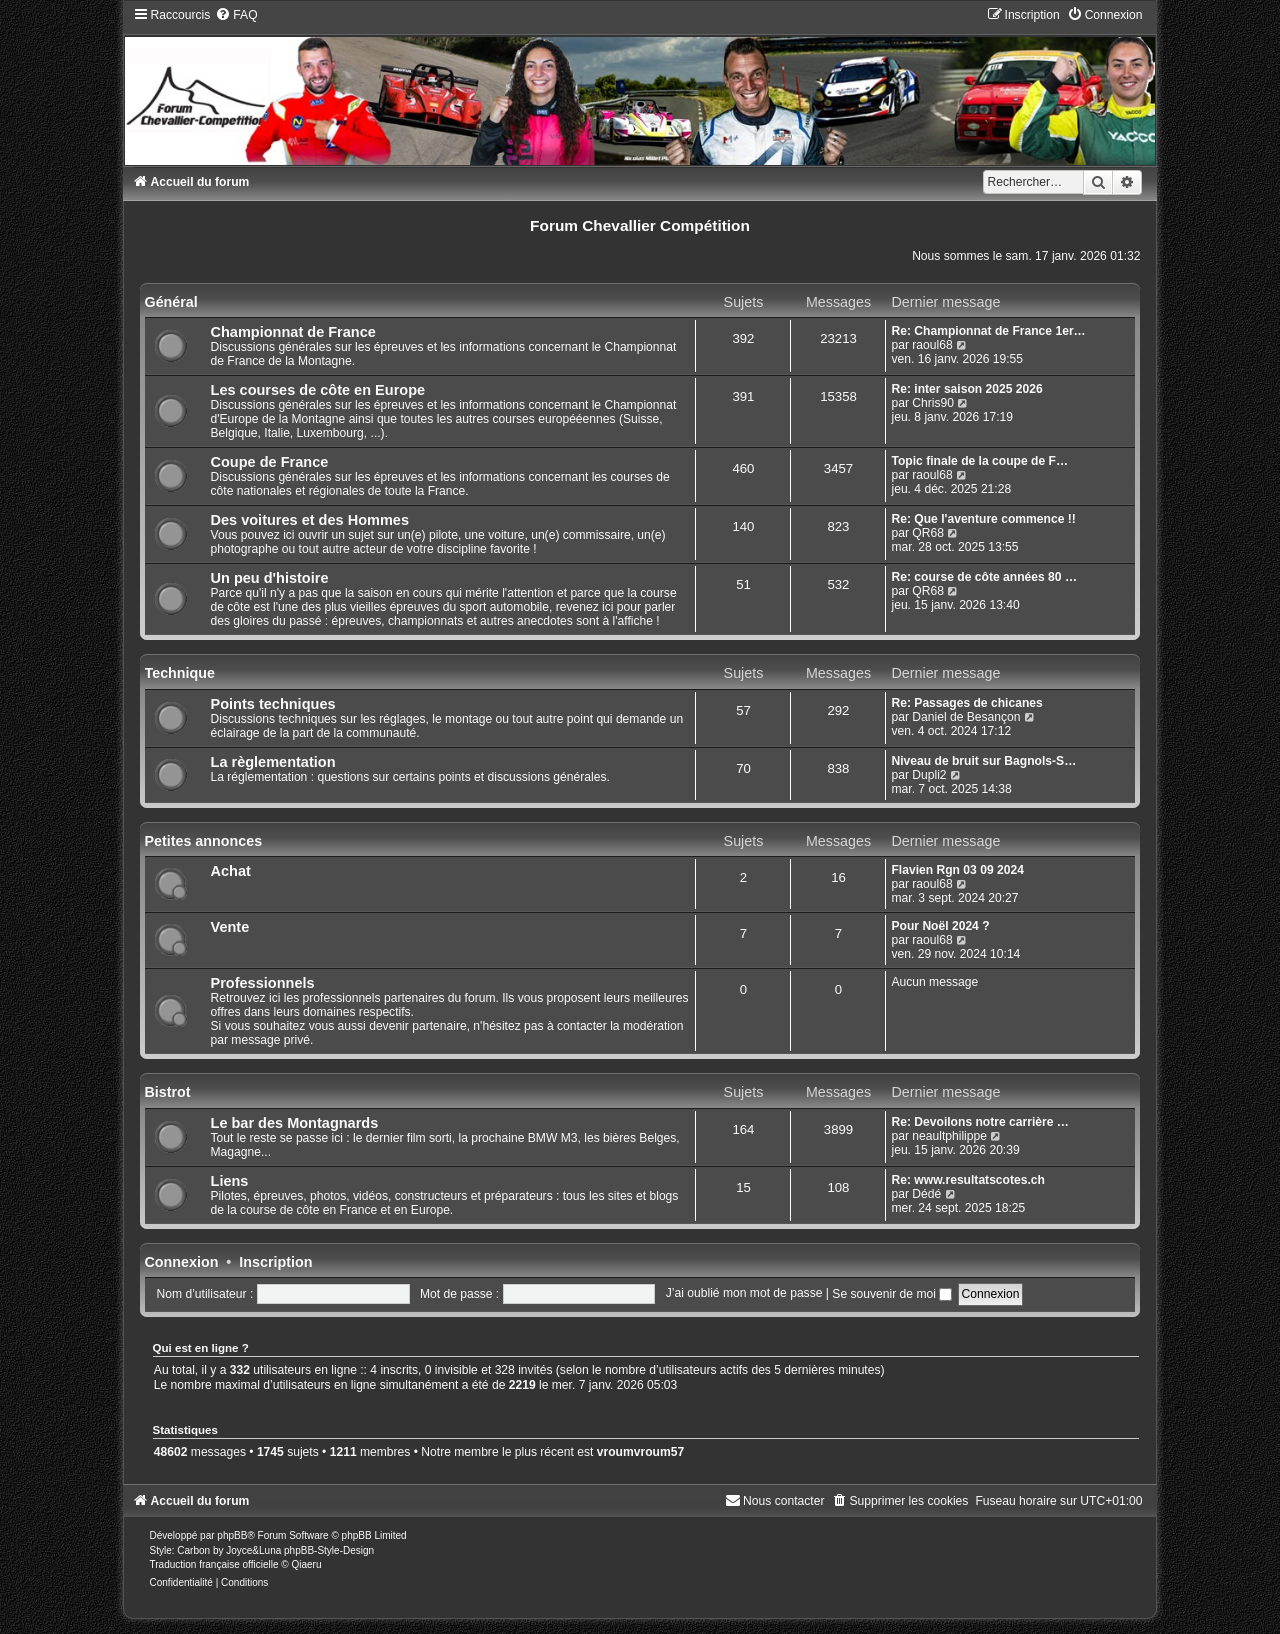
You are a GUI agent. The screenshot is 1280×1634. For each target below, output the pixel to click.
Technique (180, 673)
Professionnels (263, 983)
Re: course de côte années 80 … (984, 577)
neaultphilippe (949, 1136)
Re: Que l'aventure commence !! (983, 519)
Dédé (926, 1194)
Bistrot (168, 1092)
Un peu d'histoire (270, 578)
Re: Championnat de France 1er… (988, 331)
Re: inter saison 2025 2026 (966, 389)
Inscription (275, 1262)
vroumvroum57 (640, 1452)
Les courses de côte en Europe (318, 390)
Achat (231, 871)
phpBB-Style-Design (329, 1550)
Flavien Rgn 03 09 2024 (957, 870)
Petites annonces (204, 841)
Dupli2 (929, 775)
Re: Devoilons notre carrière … (979, 1122)
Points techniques (273, 704)
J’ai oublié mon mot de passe (744, 1294)
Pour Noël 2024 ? (940, 926)
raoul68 (932, 345)
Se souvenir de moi (892, 1294)
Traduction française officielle (214, 1564)
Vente (230, 927)
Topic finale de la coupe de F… (979, 461)
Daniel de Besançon (966, 717)
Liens (230, 1181)
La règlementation (273, 762)
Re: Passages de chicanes (966, 703)
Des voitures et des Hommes (310, 520)
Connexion (182, 1262)
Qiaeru (306, 1564)
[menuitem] (236, 15)
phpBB (232, 1535)
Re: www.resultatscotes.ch (967, 1180)
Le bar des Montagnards (295, 1123)
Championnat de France (293, 332)
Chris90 (933, 403)
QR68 (928, 533)
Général (171, 302)
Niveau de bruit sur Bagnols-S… (983, 761)
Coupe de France (270, 462)
